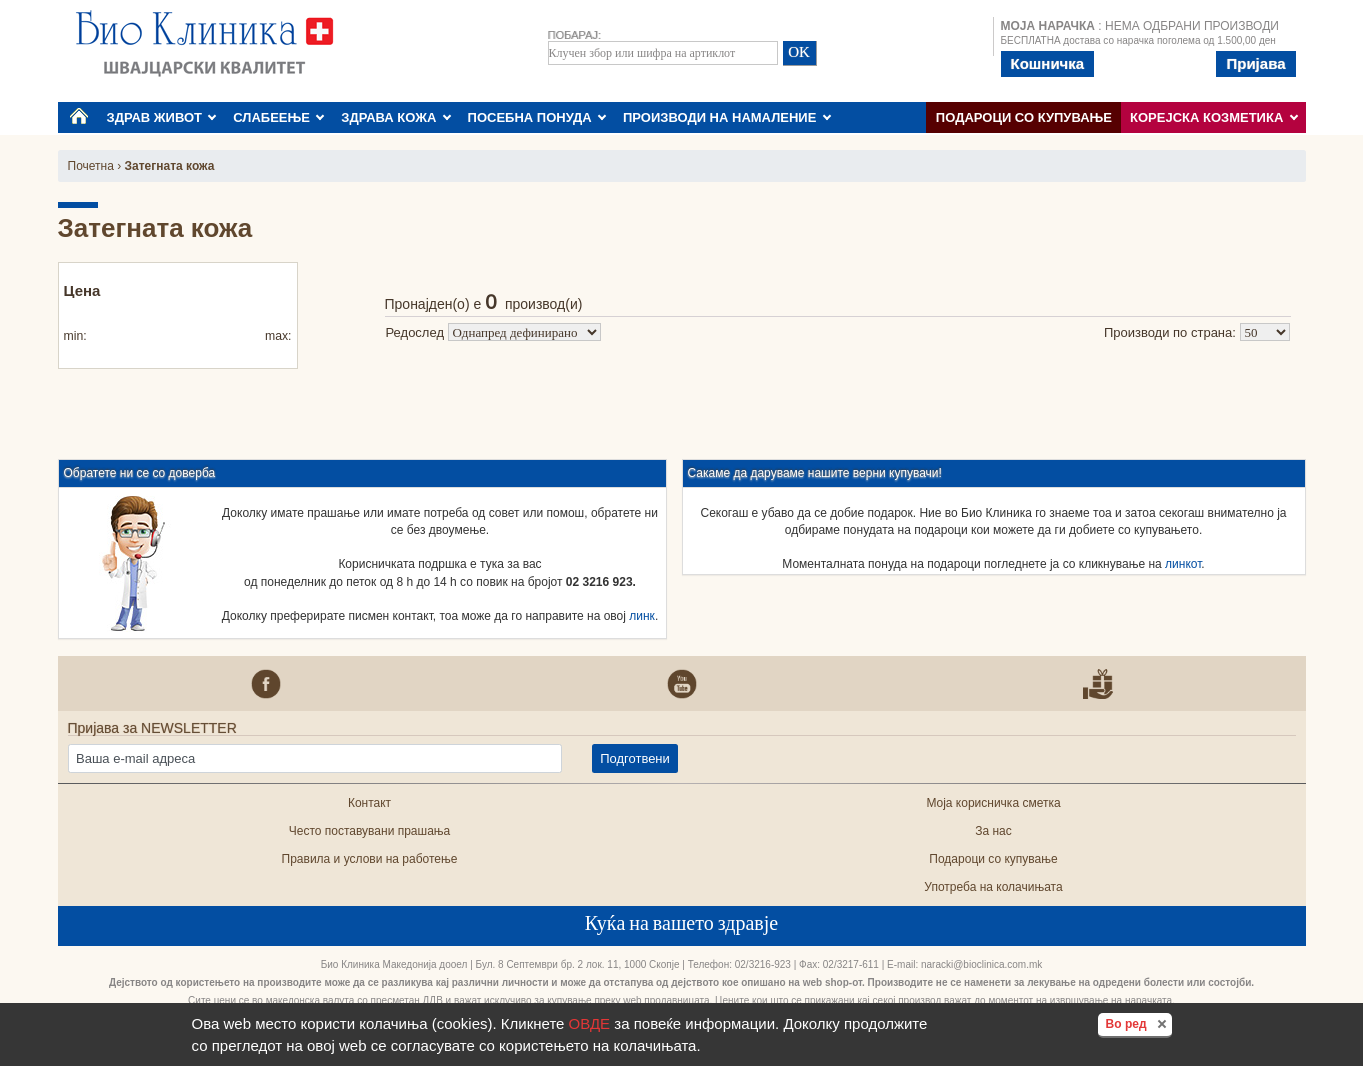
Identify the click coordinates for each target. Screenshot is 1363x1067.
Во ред (1139, 1023)
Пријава (1255, 63)
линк (642, 616)
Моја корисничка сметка (993, 803)
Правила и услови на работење (370, 859)
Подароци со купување (1024, 117)
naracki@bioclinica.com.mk (981, 964)
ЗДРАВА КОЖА (396, 117)
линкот (1183, 564)
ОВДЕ (590, 1023)
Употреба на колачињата (993, 887)
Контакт (369, 803)
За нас (993, 831)
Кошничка (1048, 63)
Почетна (91, 166)
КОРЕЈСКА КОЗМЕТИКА (1214, 117)
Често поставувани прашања (370, 831)
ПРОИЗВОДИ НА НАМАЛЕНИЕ (727, 117)
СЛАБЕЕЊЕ (278, 117)
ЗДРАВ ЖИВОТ (162, 117)
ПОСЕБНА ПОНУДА (537, 117)
